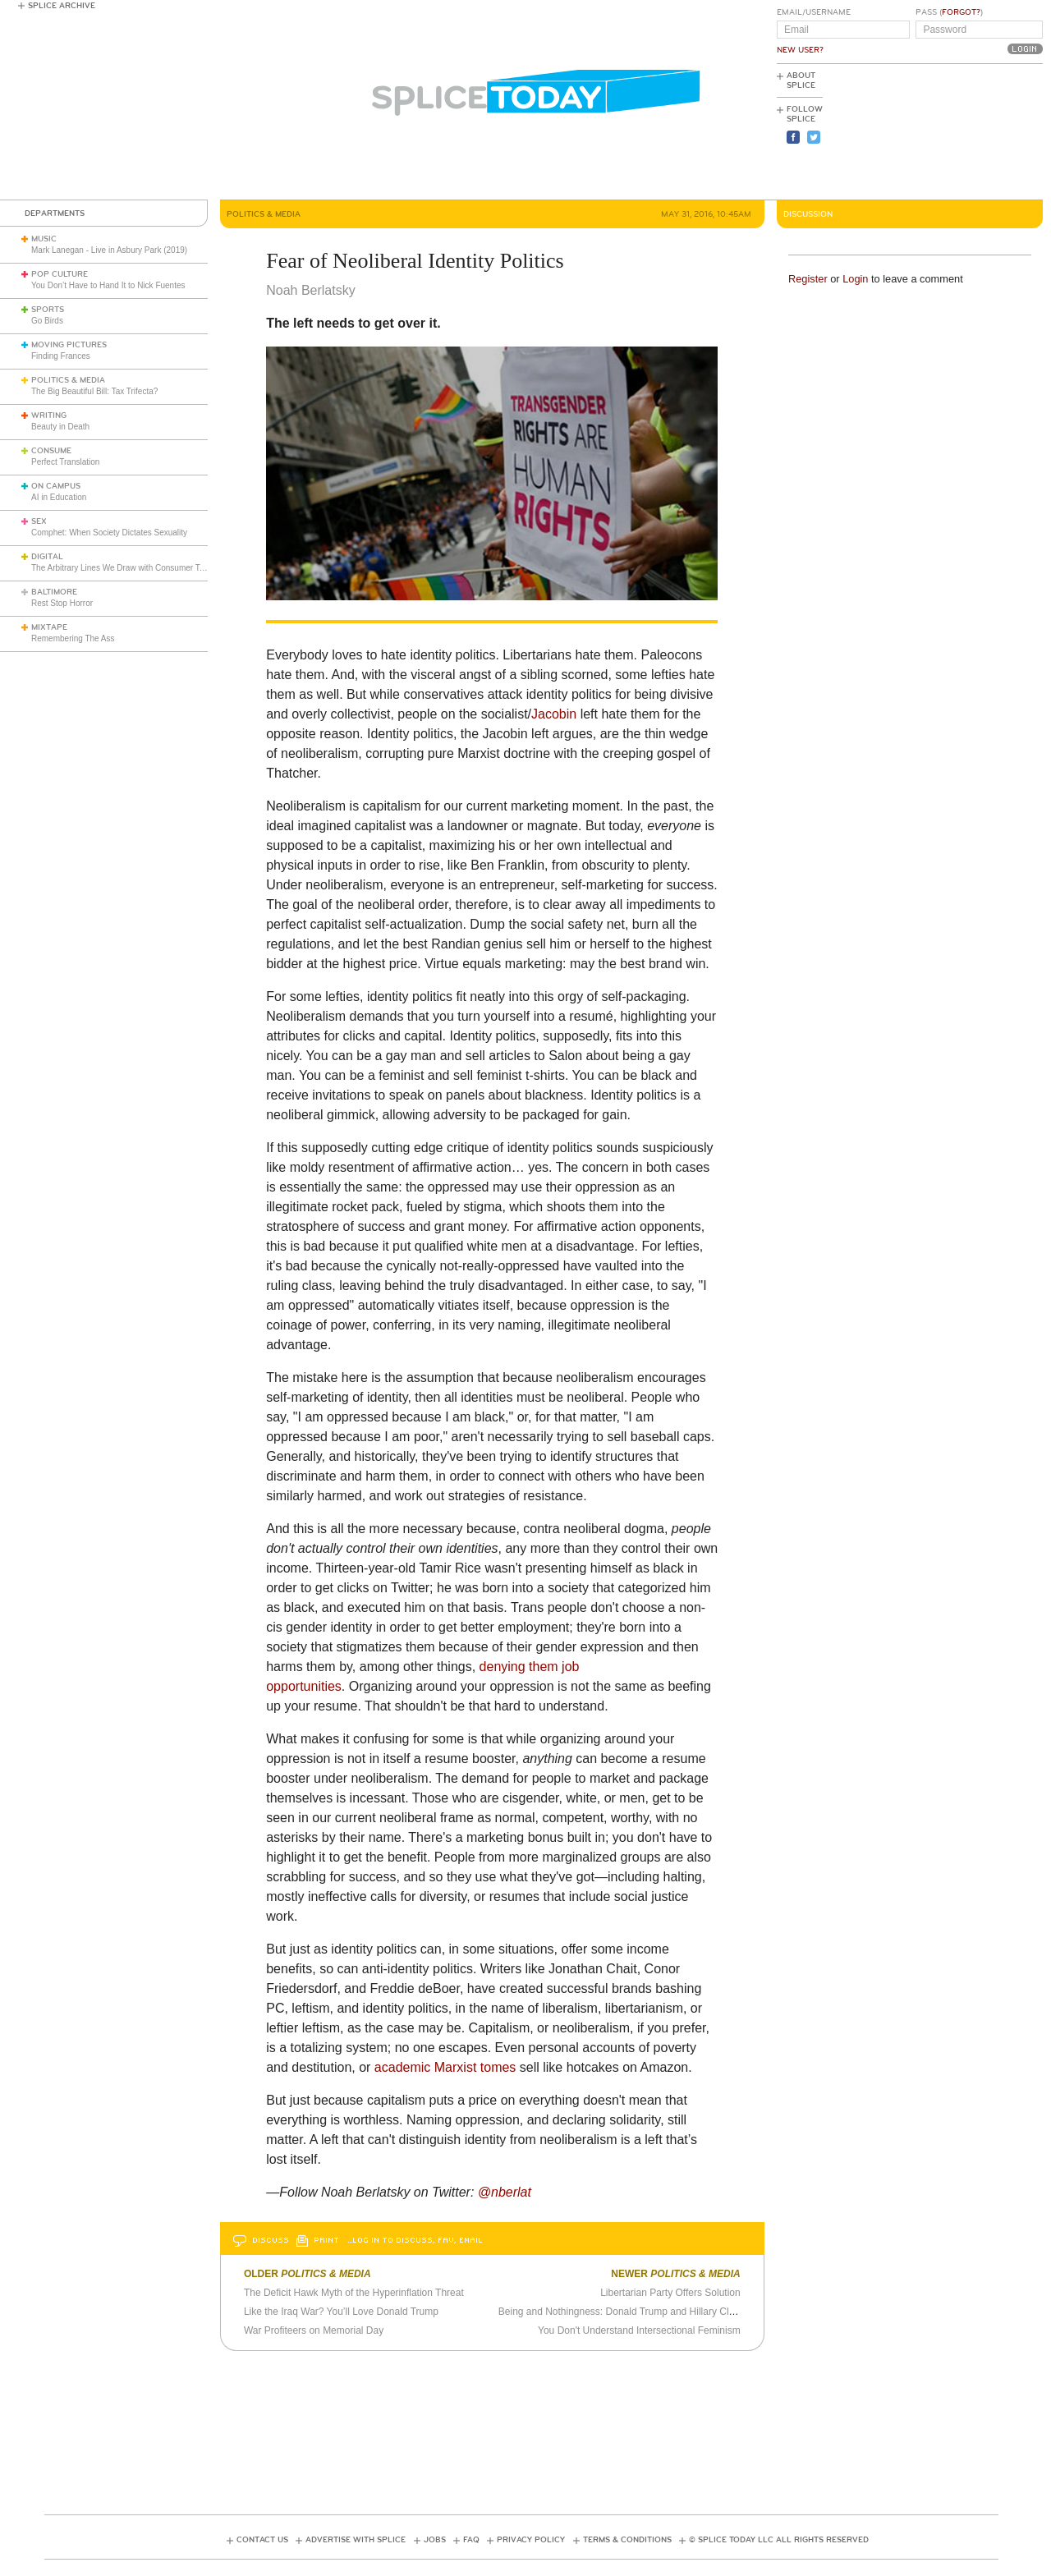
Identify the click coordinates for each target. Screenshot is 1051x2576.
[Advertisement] (969, 132)
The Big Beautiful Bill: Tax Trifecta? (94, 391)
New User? (800, 50)
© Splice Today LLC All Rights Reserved (779, 2540)
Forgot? (961, 12)
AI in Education (58, 497)
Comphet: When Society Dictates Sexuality (109, 532)
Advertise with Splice (355, 2540)
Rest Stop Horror (62, 603)
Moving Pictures (69, 345)
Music (44, 239)
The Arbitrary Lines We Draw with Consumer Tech (122, 567)
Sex (39, 521)
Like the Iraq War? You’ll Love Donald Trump (341, 2311)
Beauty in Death (60, 426)
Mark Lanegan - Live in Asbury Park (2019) (109, 250)
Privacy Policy (531, 2540)
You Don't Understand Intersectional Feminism (639, 2330)
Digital (47, 557)
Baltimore (54, 592)
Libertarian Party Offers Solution (670, 2292)
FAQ (471, 2540)
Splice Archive (61, 6)
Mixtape (49, 627)
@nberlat (504, 2192)
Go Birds (47, 320)
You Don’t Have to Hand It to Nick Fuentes (108, 285)
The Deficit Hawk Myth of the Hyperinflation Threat (354, 2292)
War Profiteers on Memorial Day (313, 2330)
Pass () (949, 12)
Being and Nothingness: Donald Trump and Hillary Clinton (624, 2311)
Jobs (435, 2540)
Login (855, 279)
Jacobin (553, 714)
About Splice (801, 80)
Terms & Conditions (627, 2540)
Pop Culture (59, 274)
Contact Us (262, 2540)
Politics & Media (68, 380)
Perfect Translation (65, 461)
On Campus (55, 486)
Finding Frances (60, 355)
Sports (47, 310)
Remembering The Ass (73, 638)
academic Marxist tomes (445, 2067)
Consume (51, 451)
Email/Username (814, 12)
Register (808, 279)
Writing (49, 415)
